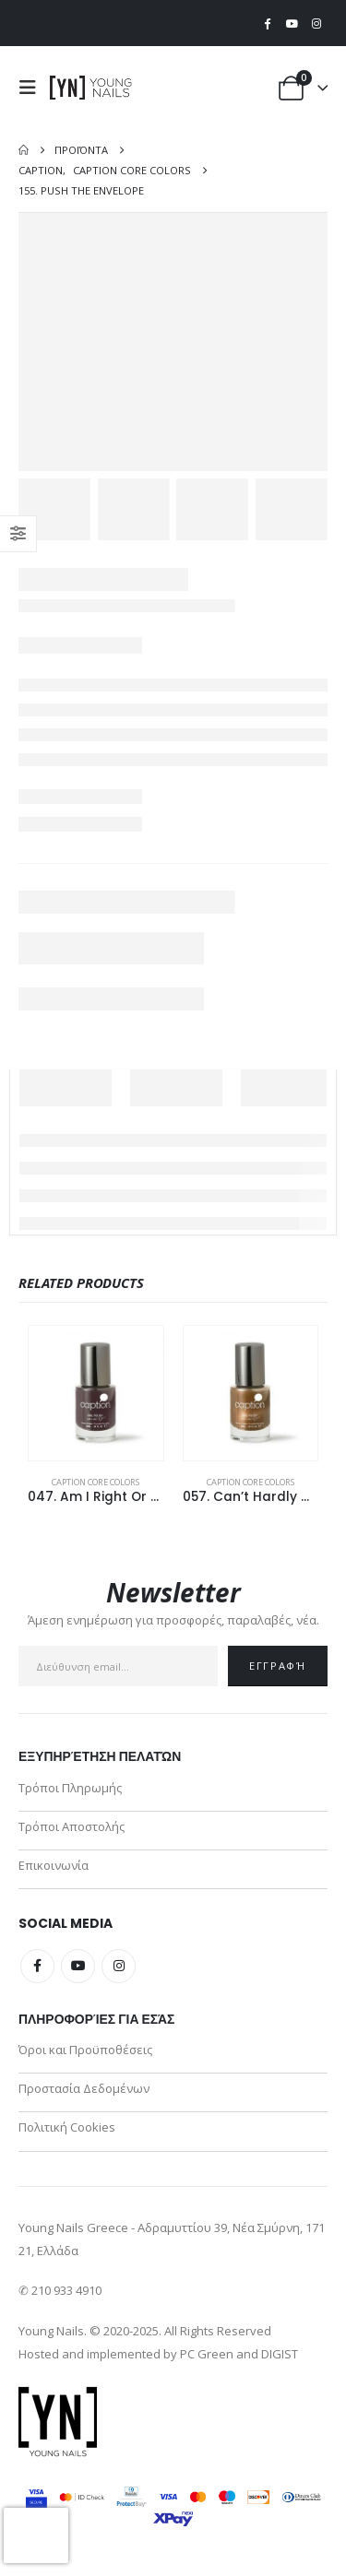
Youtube (78, 1966)
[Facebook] (268, 23)
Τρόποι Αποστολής (71, 1826)
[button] (32, 87)
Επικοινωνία (53, 1865)
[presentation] (36, 2535)
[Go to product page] (96, 1393)
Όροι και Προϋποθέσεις (85, 2049)
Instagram (118, 1966)
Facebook (37, 1966)
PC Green (206, 2354)
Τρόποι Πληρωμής (70, 1787)
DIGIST (279, 2354)
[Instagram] (316, 23)
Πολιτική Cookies (66, 2127)
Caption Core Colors (95, 1482)
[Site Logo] (91, 88)
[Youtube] (291, 23)
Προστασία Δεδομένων (83, 2088)
